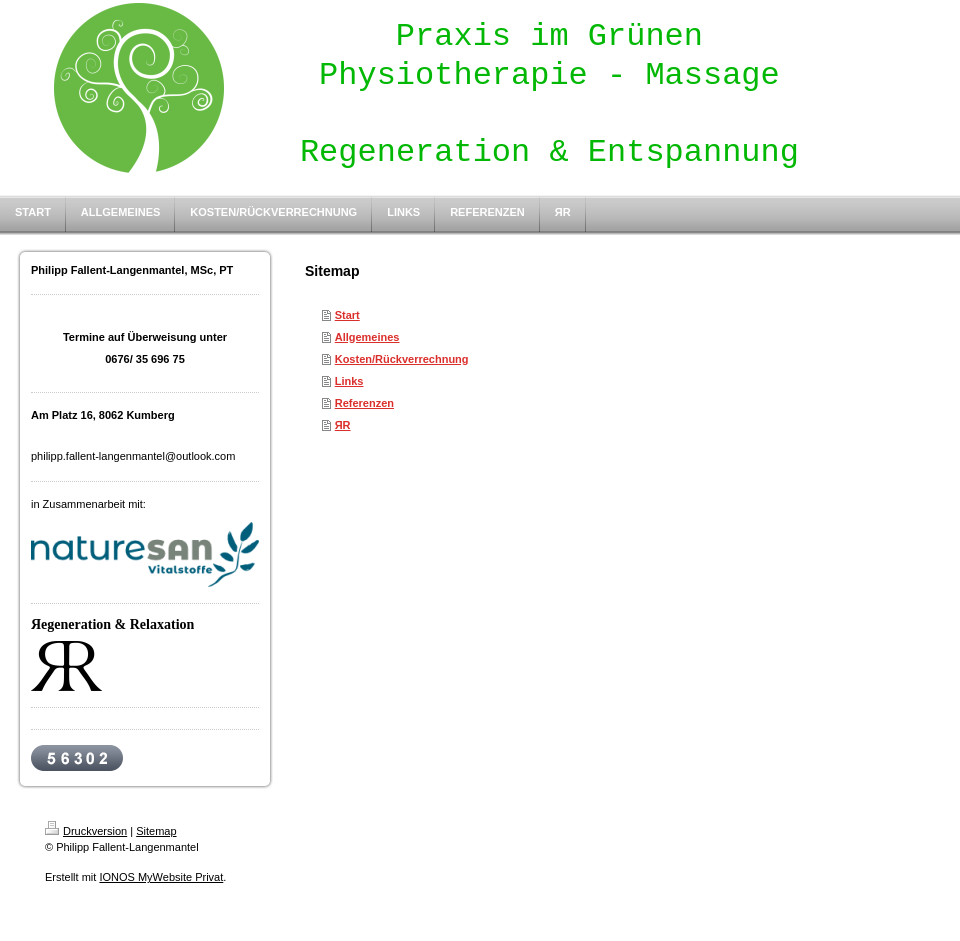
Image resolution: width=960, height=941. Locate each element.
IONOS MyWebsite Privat (161, 877)
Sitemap (156, 831)
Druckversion (86, 831)
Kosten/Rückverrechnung (402, 359)
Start (347, 315)
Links (349, 381)
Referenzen (364, 403)
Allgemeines (367, 337)
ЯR (343, 425)
